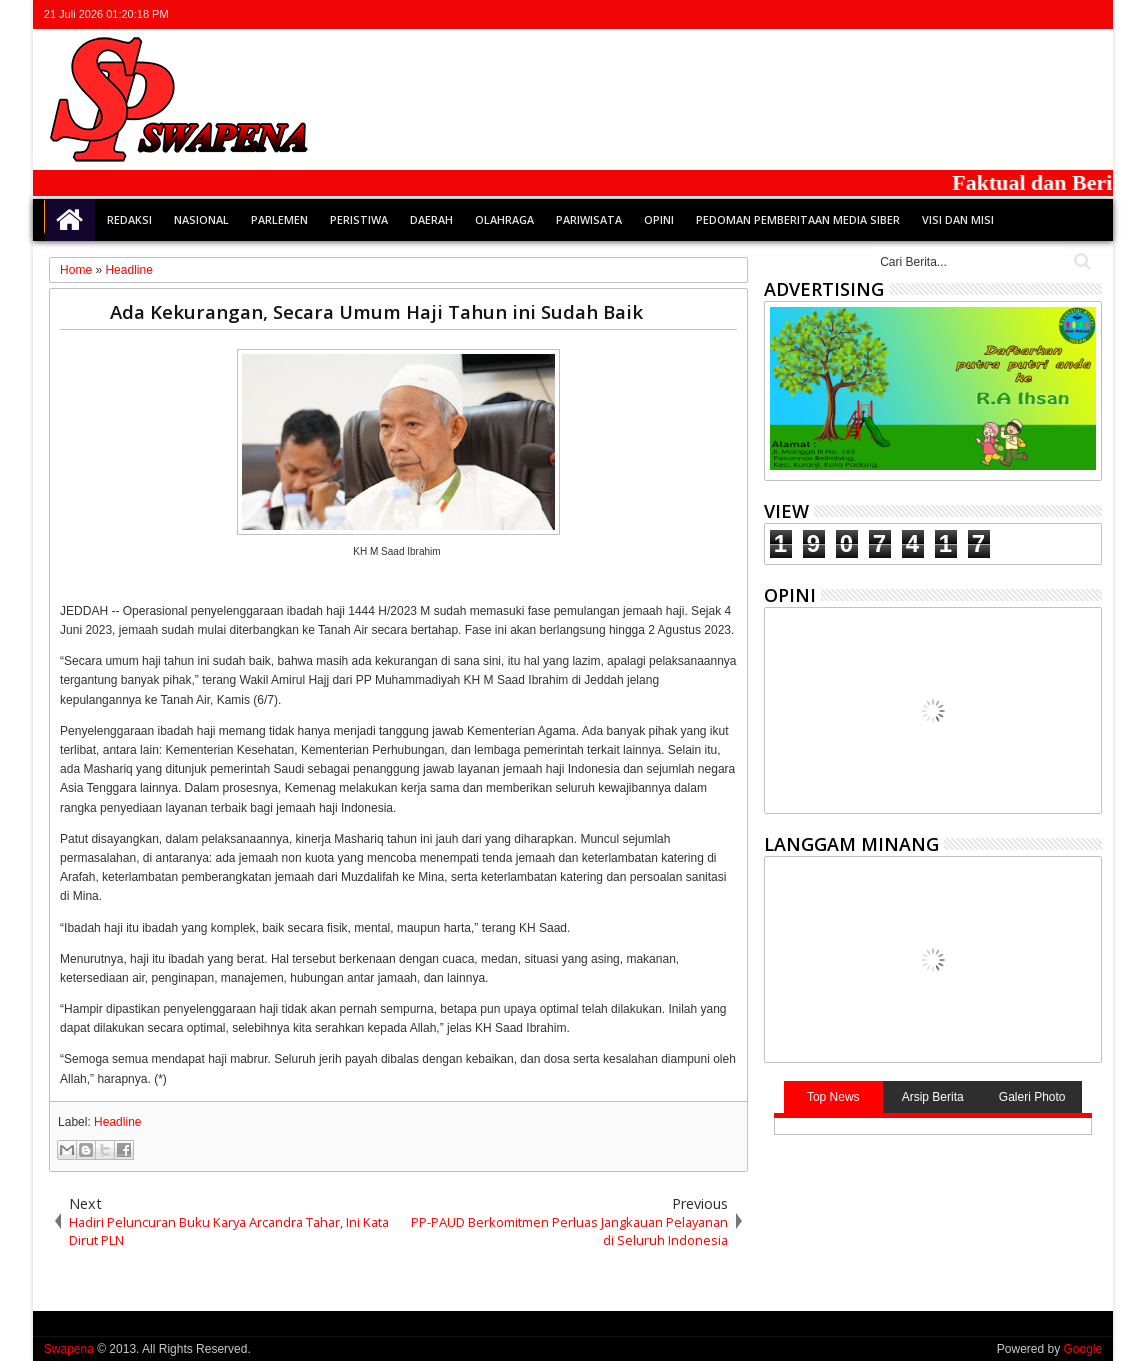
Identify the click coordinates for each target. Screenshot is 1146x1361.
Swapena (69, 1349)
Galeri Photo (1032, 1097)
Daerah (431, 219)
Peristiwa (359, 219)
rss (1063, 14)
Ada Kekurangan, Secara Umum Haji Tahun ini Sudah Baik (376, 311)
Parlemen (279, 219)
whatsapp (1089, 14)
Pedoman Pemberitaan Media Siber (798, 219)
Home (70, 220)
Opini (659, 219)
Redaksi (129, 219)
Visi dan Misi (958, 219)
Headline (117, 1122)
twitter (985, 14)
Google (1082, 1349)
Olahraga (504, 219)
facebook (1011, 14)
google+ (1037, 14)
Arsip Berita (933, 1097)
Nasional (201, 219)
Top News (833, 1097)
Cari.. (1080, 261)
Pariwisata (589, 219)
